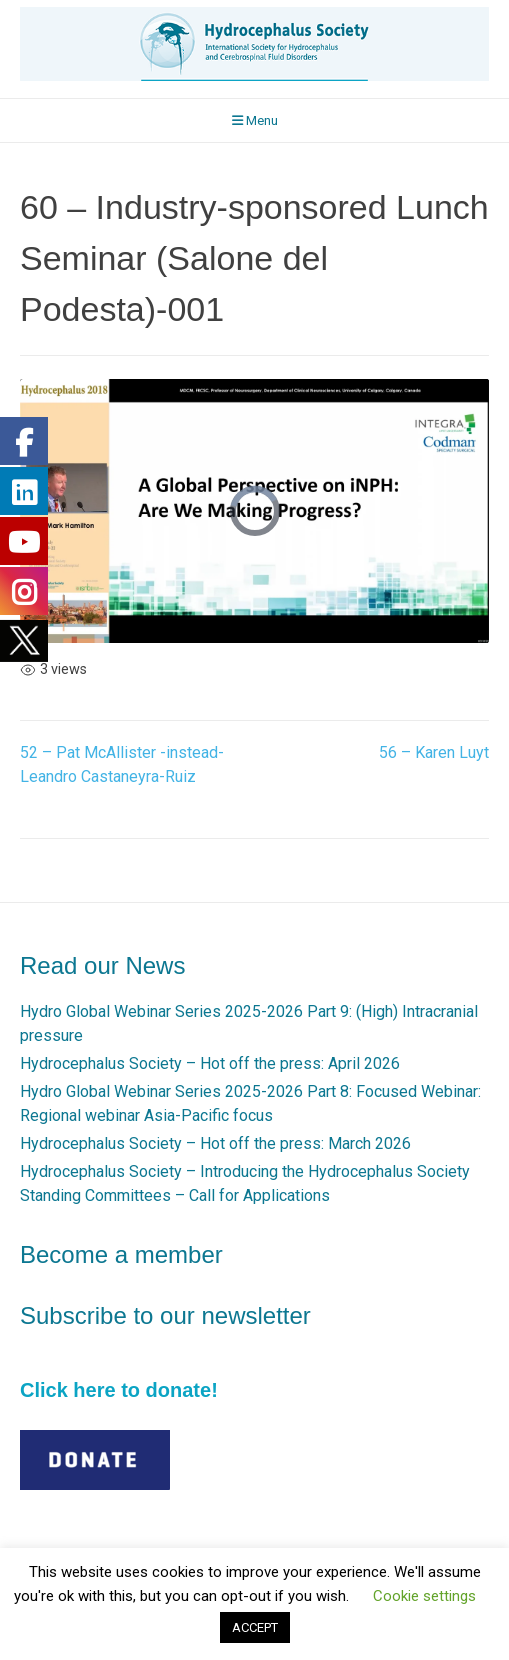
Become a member (121, 1254)
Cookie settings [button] (424, 1596)
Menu (255, 120)
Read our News (102, 965)
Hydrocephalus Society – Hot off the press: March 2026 (215, 1143)
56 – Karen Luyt (434, 752)
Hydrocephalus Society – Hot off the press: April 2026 (210, 1063)
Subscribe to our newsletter (165, 1315)
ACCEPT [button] (255, 1627)
